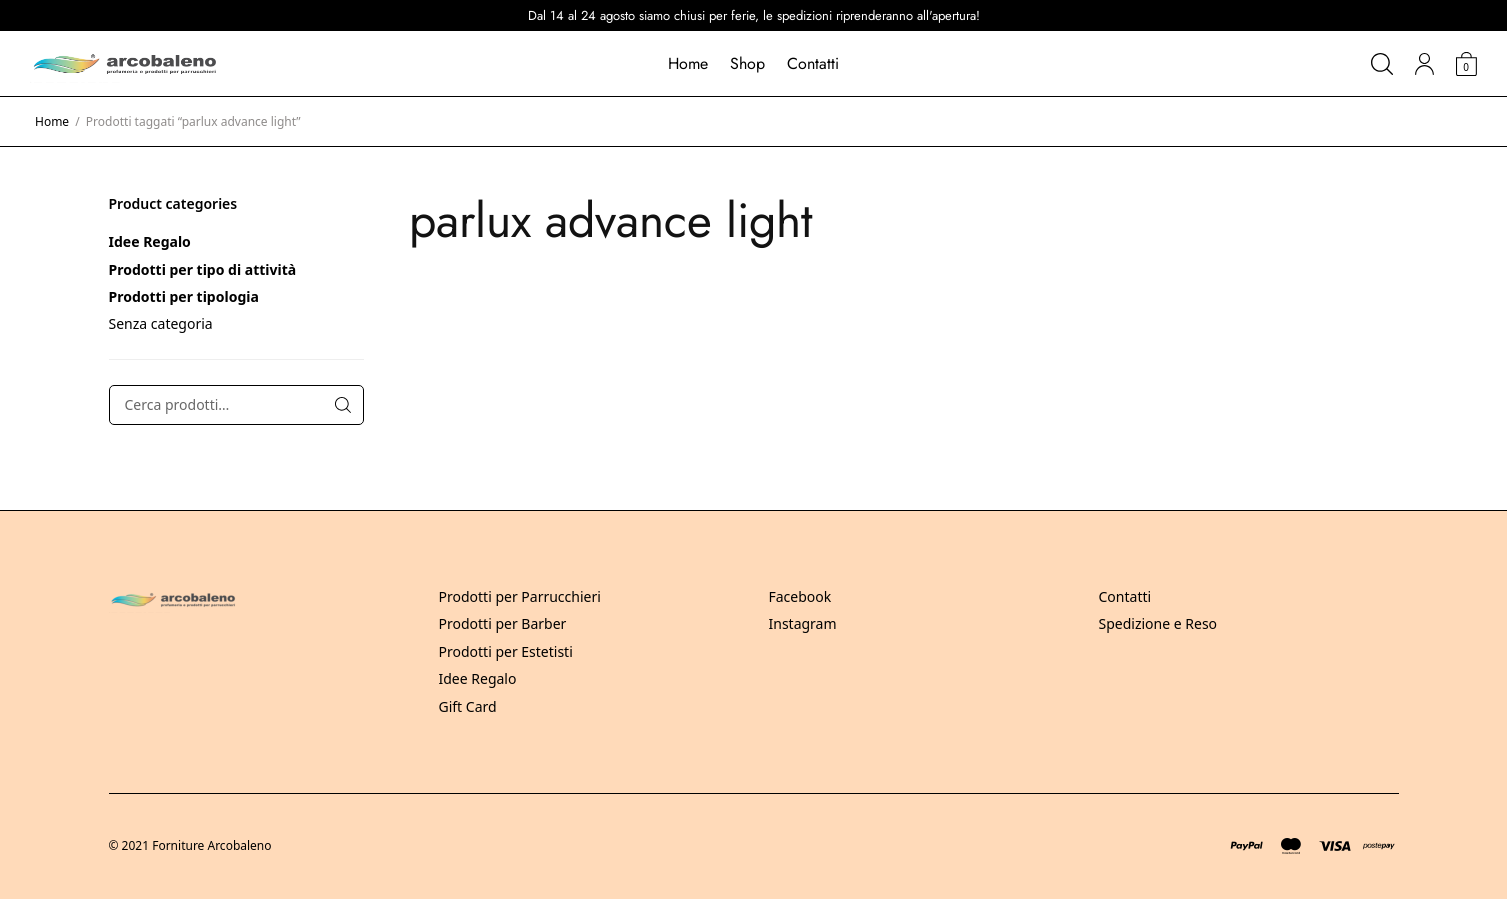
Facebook (800, 596)
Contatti (813, 63)
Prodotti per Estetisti (506, 651)
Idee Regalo (150, 241)
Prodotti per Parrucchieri (520, 596)
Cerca (343, 405)
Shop (747, 63)
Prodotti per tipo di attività (203, 269)
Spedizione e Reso (1158, 623)
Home (688, 63)
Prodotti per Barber (503, 623)
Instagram (803, 623)
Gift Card (468, 706)
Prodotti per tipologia (184, 296)
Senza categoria (161, 323)
